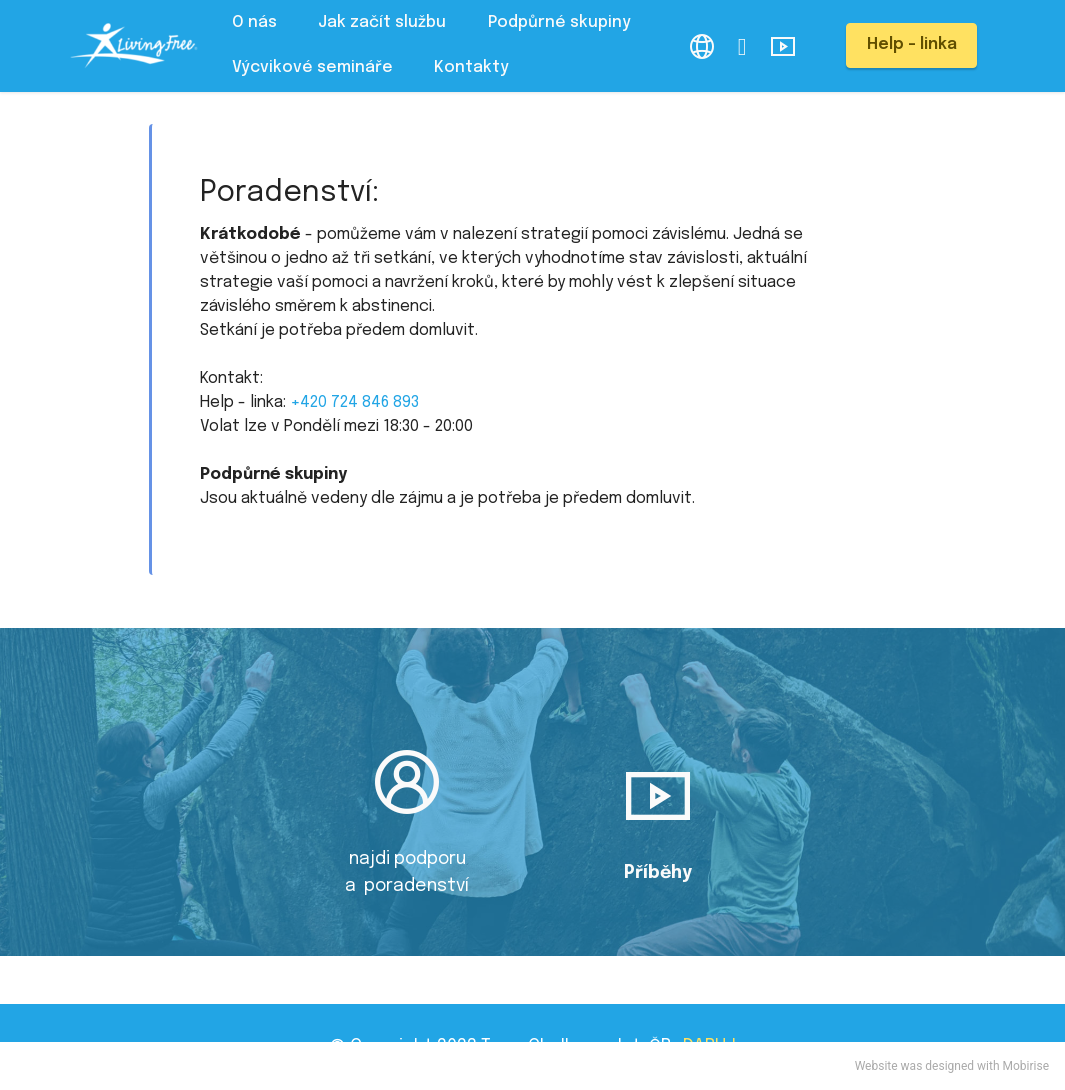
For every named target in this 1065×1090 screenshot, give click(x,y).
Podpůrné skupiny (559, 22)
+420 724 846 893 (354, 402)
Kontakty (471, 67)
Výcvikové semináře (312, 67)
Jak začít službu (382, 22)
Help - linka (912, 44)
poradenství (414, 886)
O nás (254, 22)
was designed (937, 1066)
